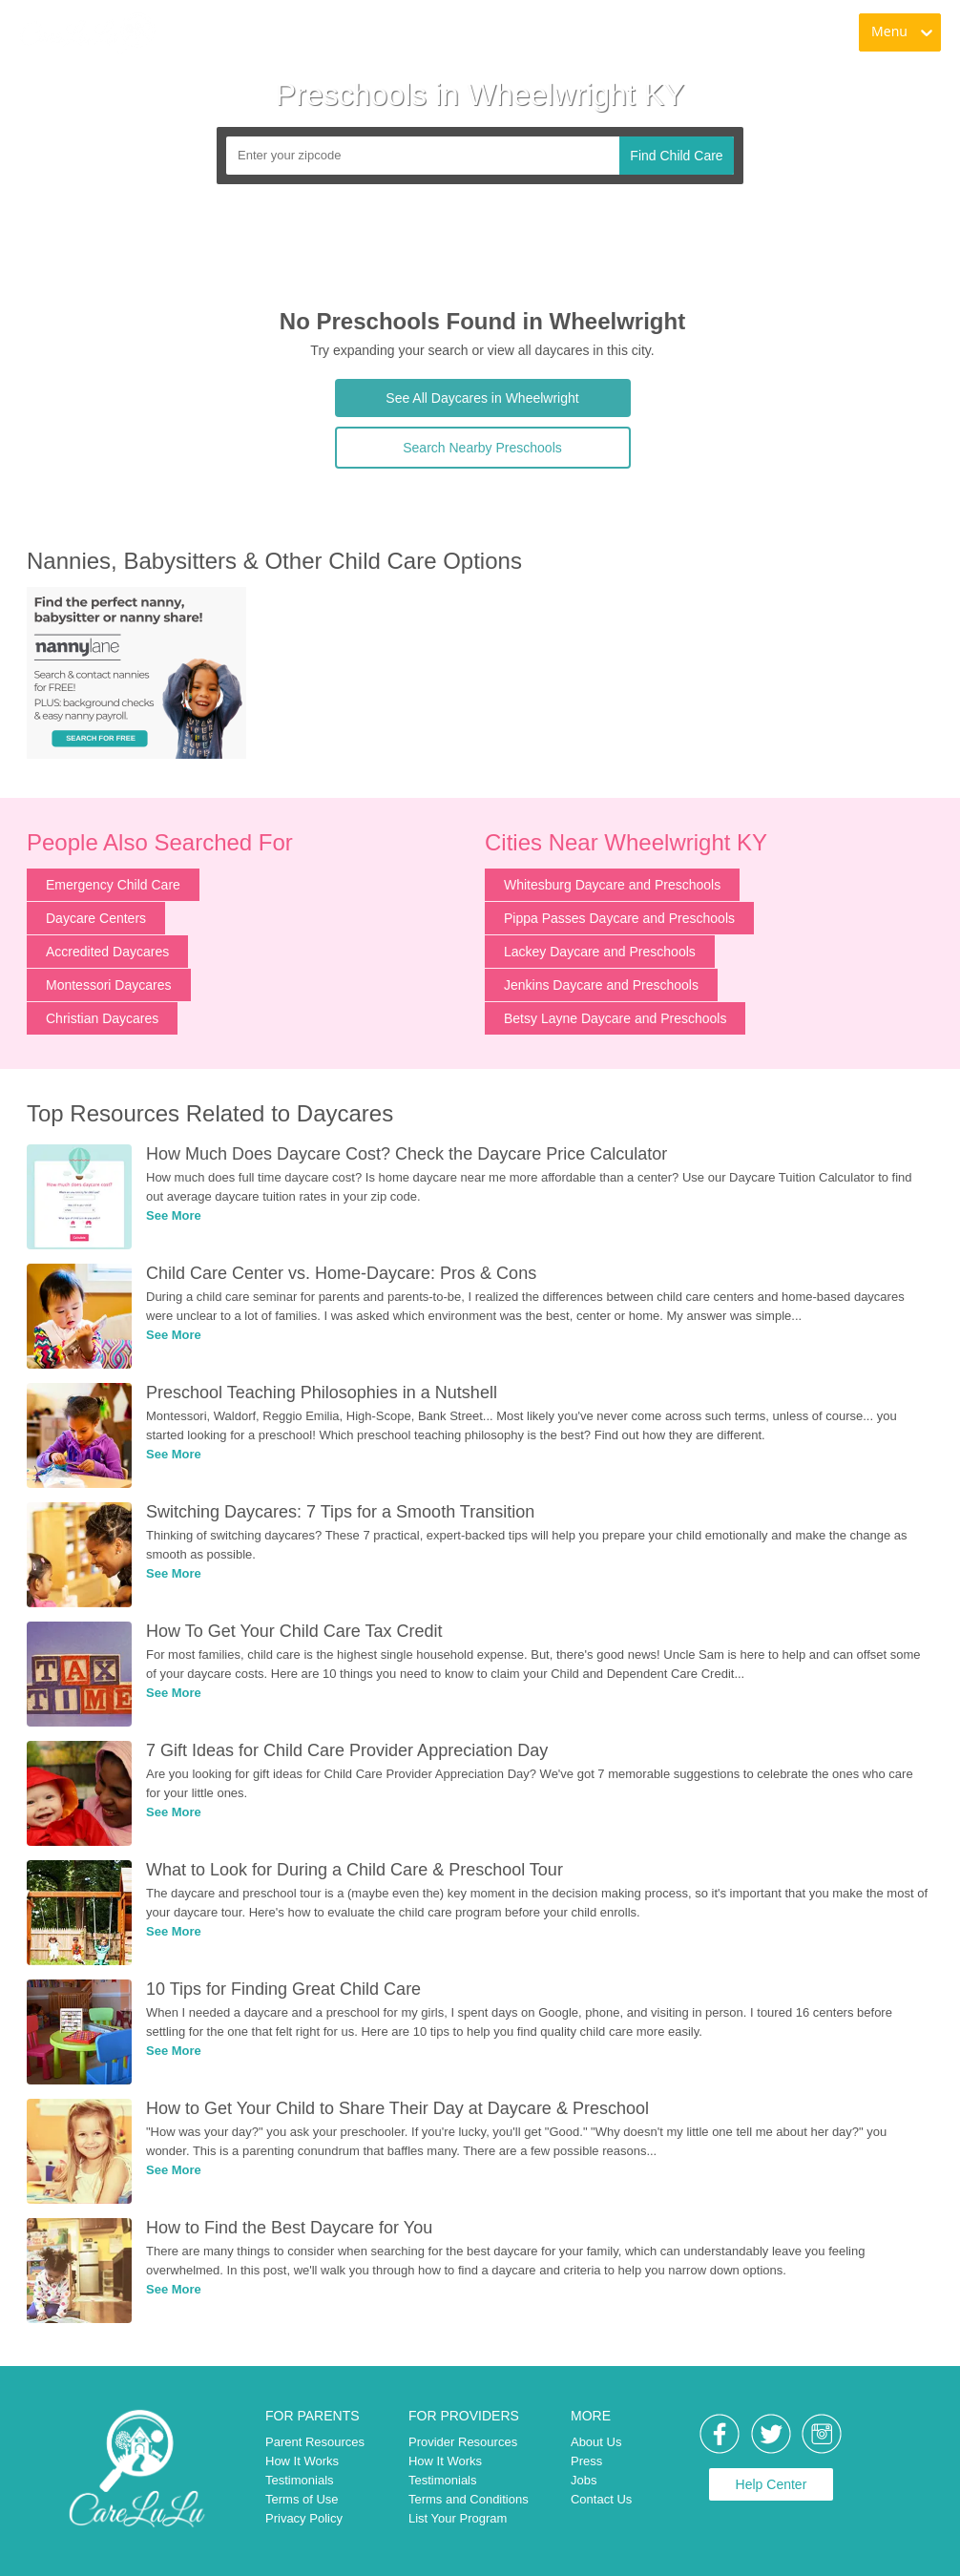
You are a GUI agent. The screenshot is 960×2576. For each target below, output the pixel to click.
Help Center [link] (771, 2484)
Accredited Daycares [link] (107, 951)
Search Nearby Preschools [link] (482, 447)
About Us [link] (596, 2442)
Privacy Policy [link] (304, 2518)
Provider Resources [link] (462, 2442)
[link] (86, 33)
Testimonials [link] (299, 2480)
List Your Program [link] (457, 2518)
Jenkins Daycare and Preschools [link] (601, 985)
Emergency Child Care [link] (113, 884)
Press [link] (586, 2461)
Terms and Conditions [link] (468, 2499)
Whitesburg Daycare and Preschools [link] (612, 884)
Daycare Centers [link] (96, 918)
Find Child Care (676, 155)
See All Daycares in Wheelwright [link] (482, 398)
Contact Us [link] (601, 2499)
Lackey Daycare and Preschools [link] (600, 951)
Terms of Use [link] (302, 2499)
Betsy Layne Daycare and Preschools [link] (615, 1018)
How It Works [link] (302, 2461)
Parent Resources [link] (315, 2442)
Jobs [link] (583, 2480)
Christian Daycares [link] (102, 1018)
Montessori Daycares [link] (109, 985)
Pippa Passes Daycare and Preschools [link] (619, 918)
